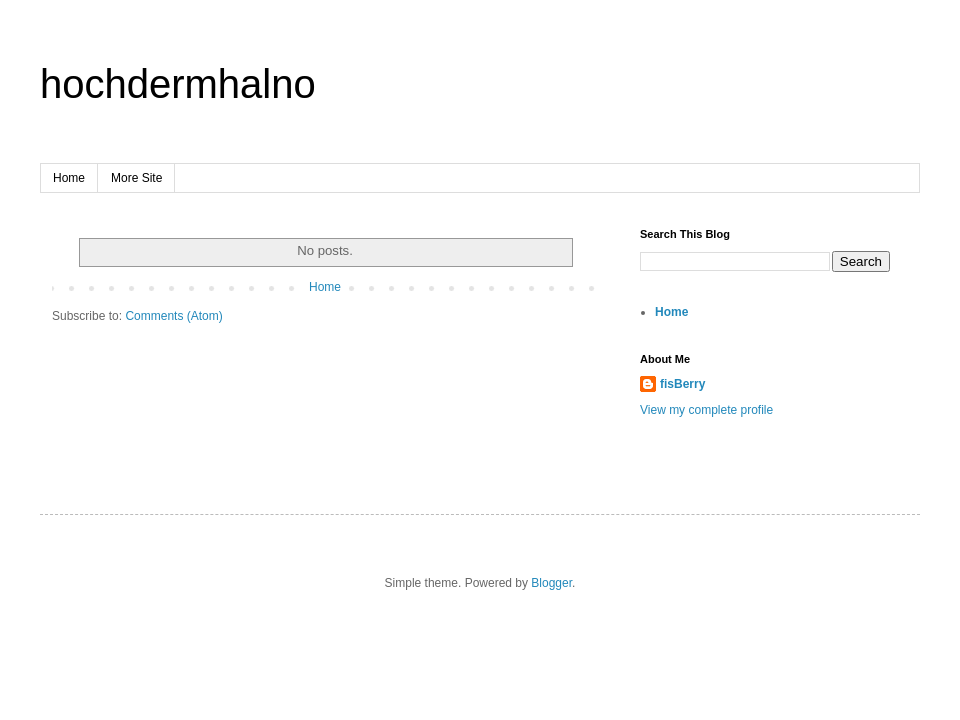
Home (69, 178)
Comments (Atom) (173, 316)
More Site (136, 178)
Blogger (551, 583)
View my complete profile (706, 410)
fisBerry (682, 384)
